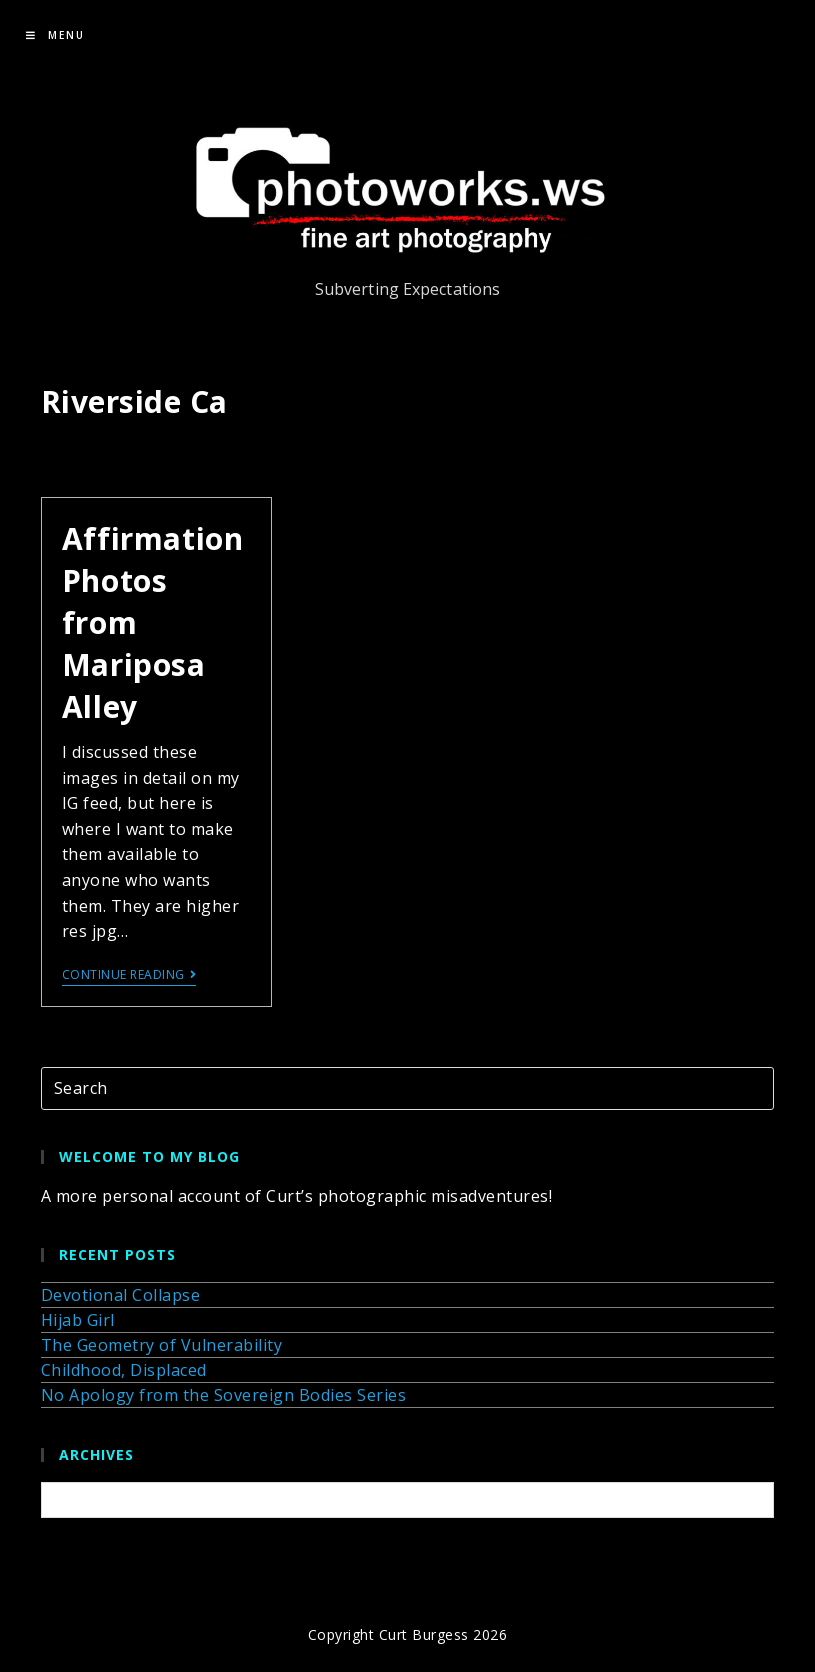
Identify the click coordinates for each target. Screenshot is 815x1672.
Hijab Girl (78, 1320)
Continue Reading (129, 975)
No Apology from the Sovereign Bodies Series (224, 1395)
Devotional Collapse (121, 1295)
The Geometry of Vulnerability (162, 1345)
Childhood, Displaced (124, 1370)
